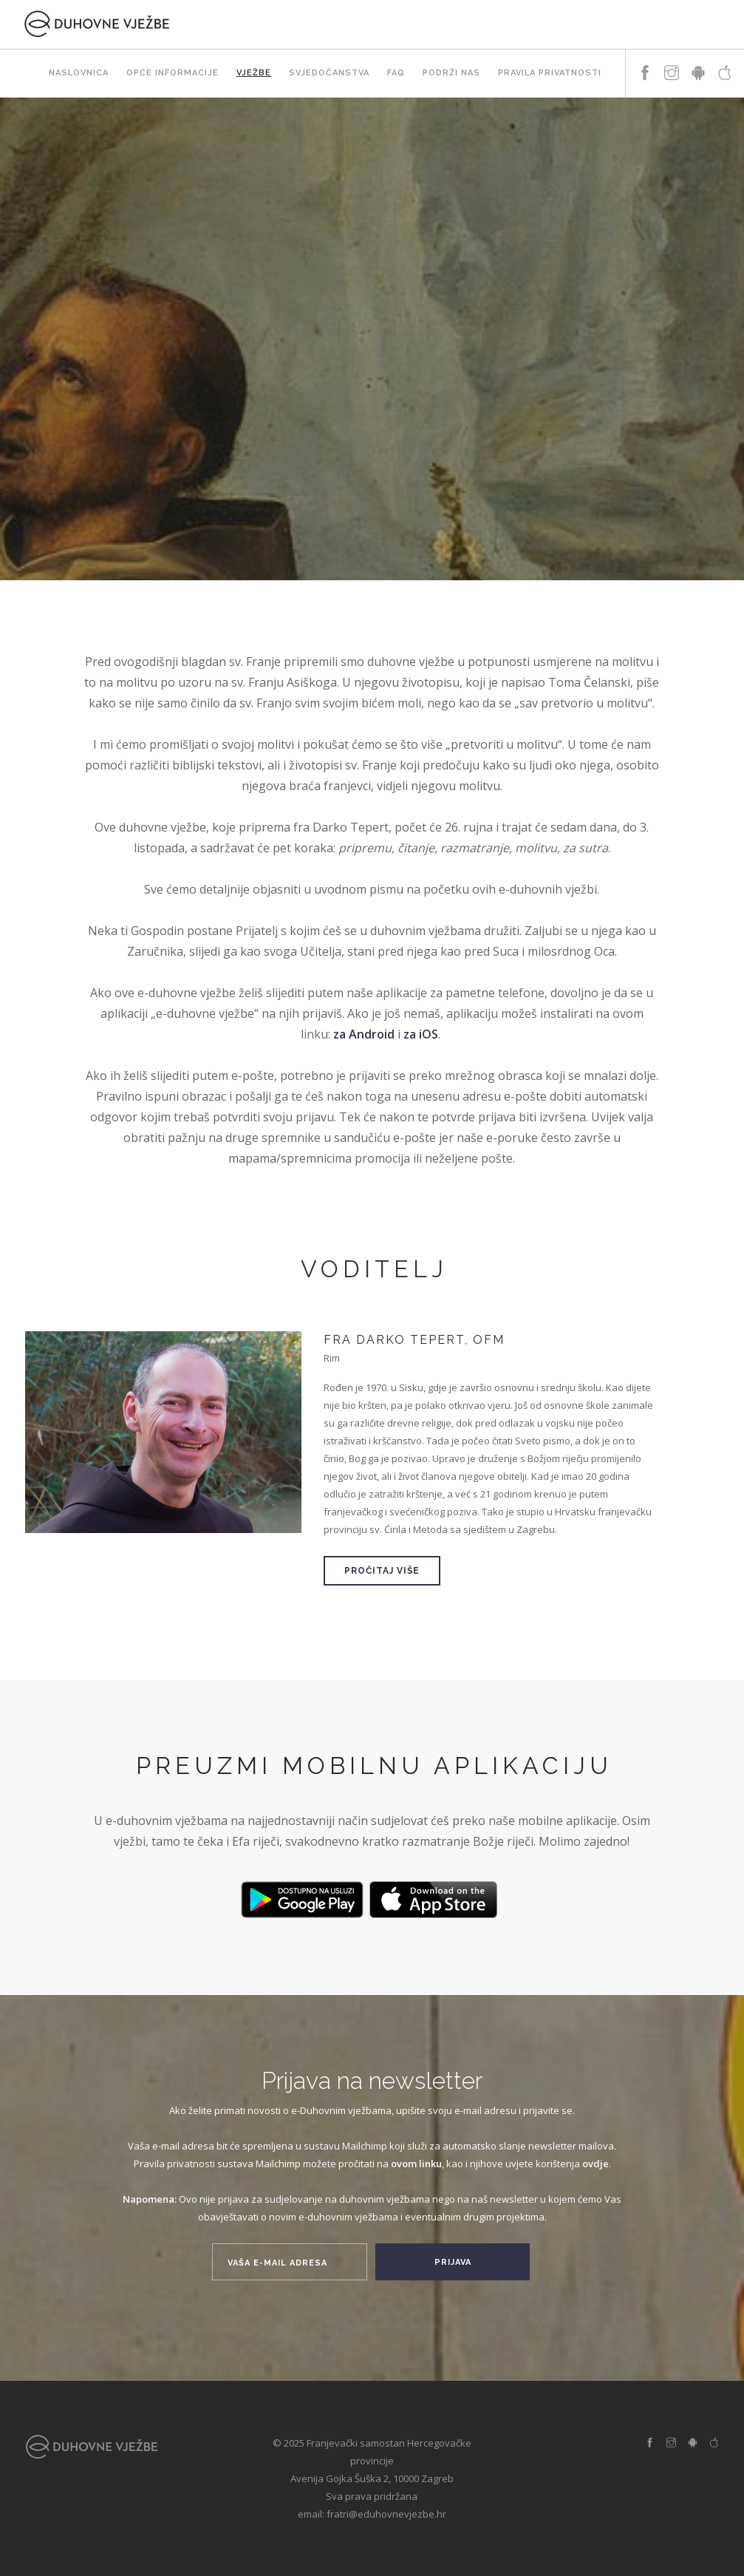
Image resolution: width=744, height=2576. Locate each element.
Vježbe (253, 73)
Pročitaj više (382, 1571)
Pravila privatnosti (549, 73)
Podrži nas (451, 73)
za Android (364, 1034)
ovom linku (416, 2163)
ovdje (595, 2163)
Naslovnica (79, 73)
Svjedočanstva (329, 73)
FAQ (396, 73)
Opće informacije (172, 73)
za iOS (420, 1034)
